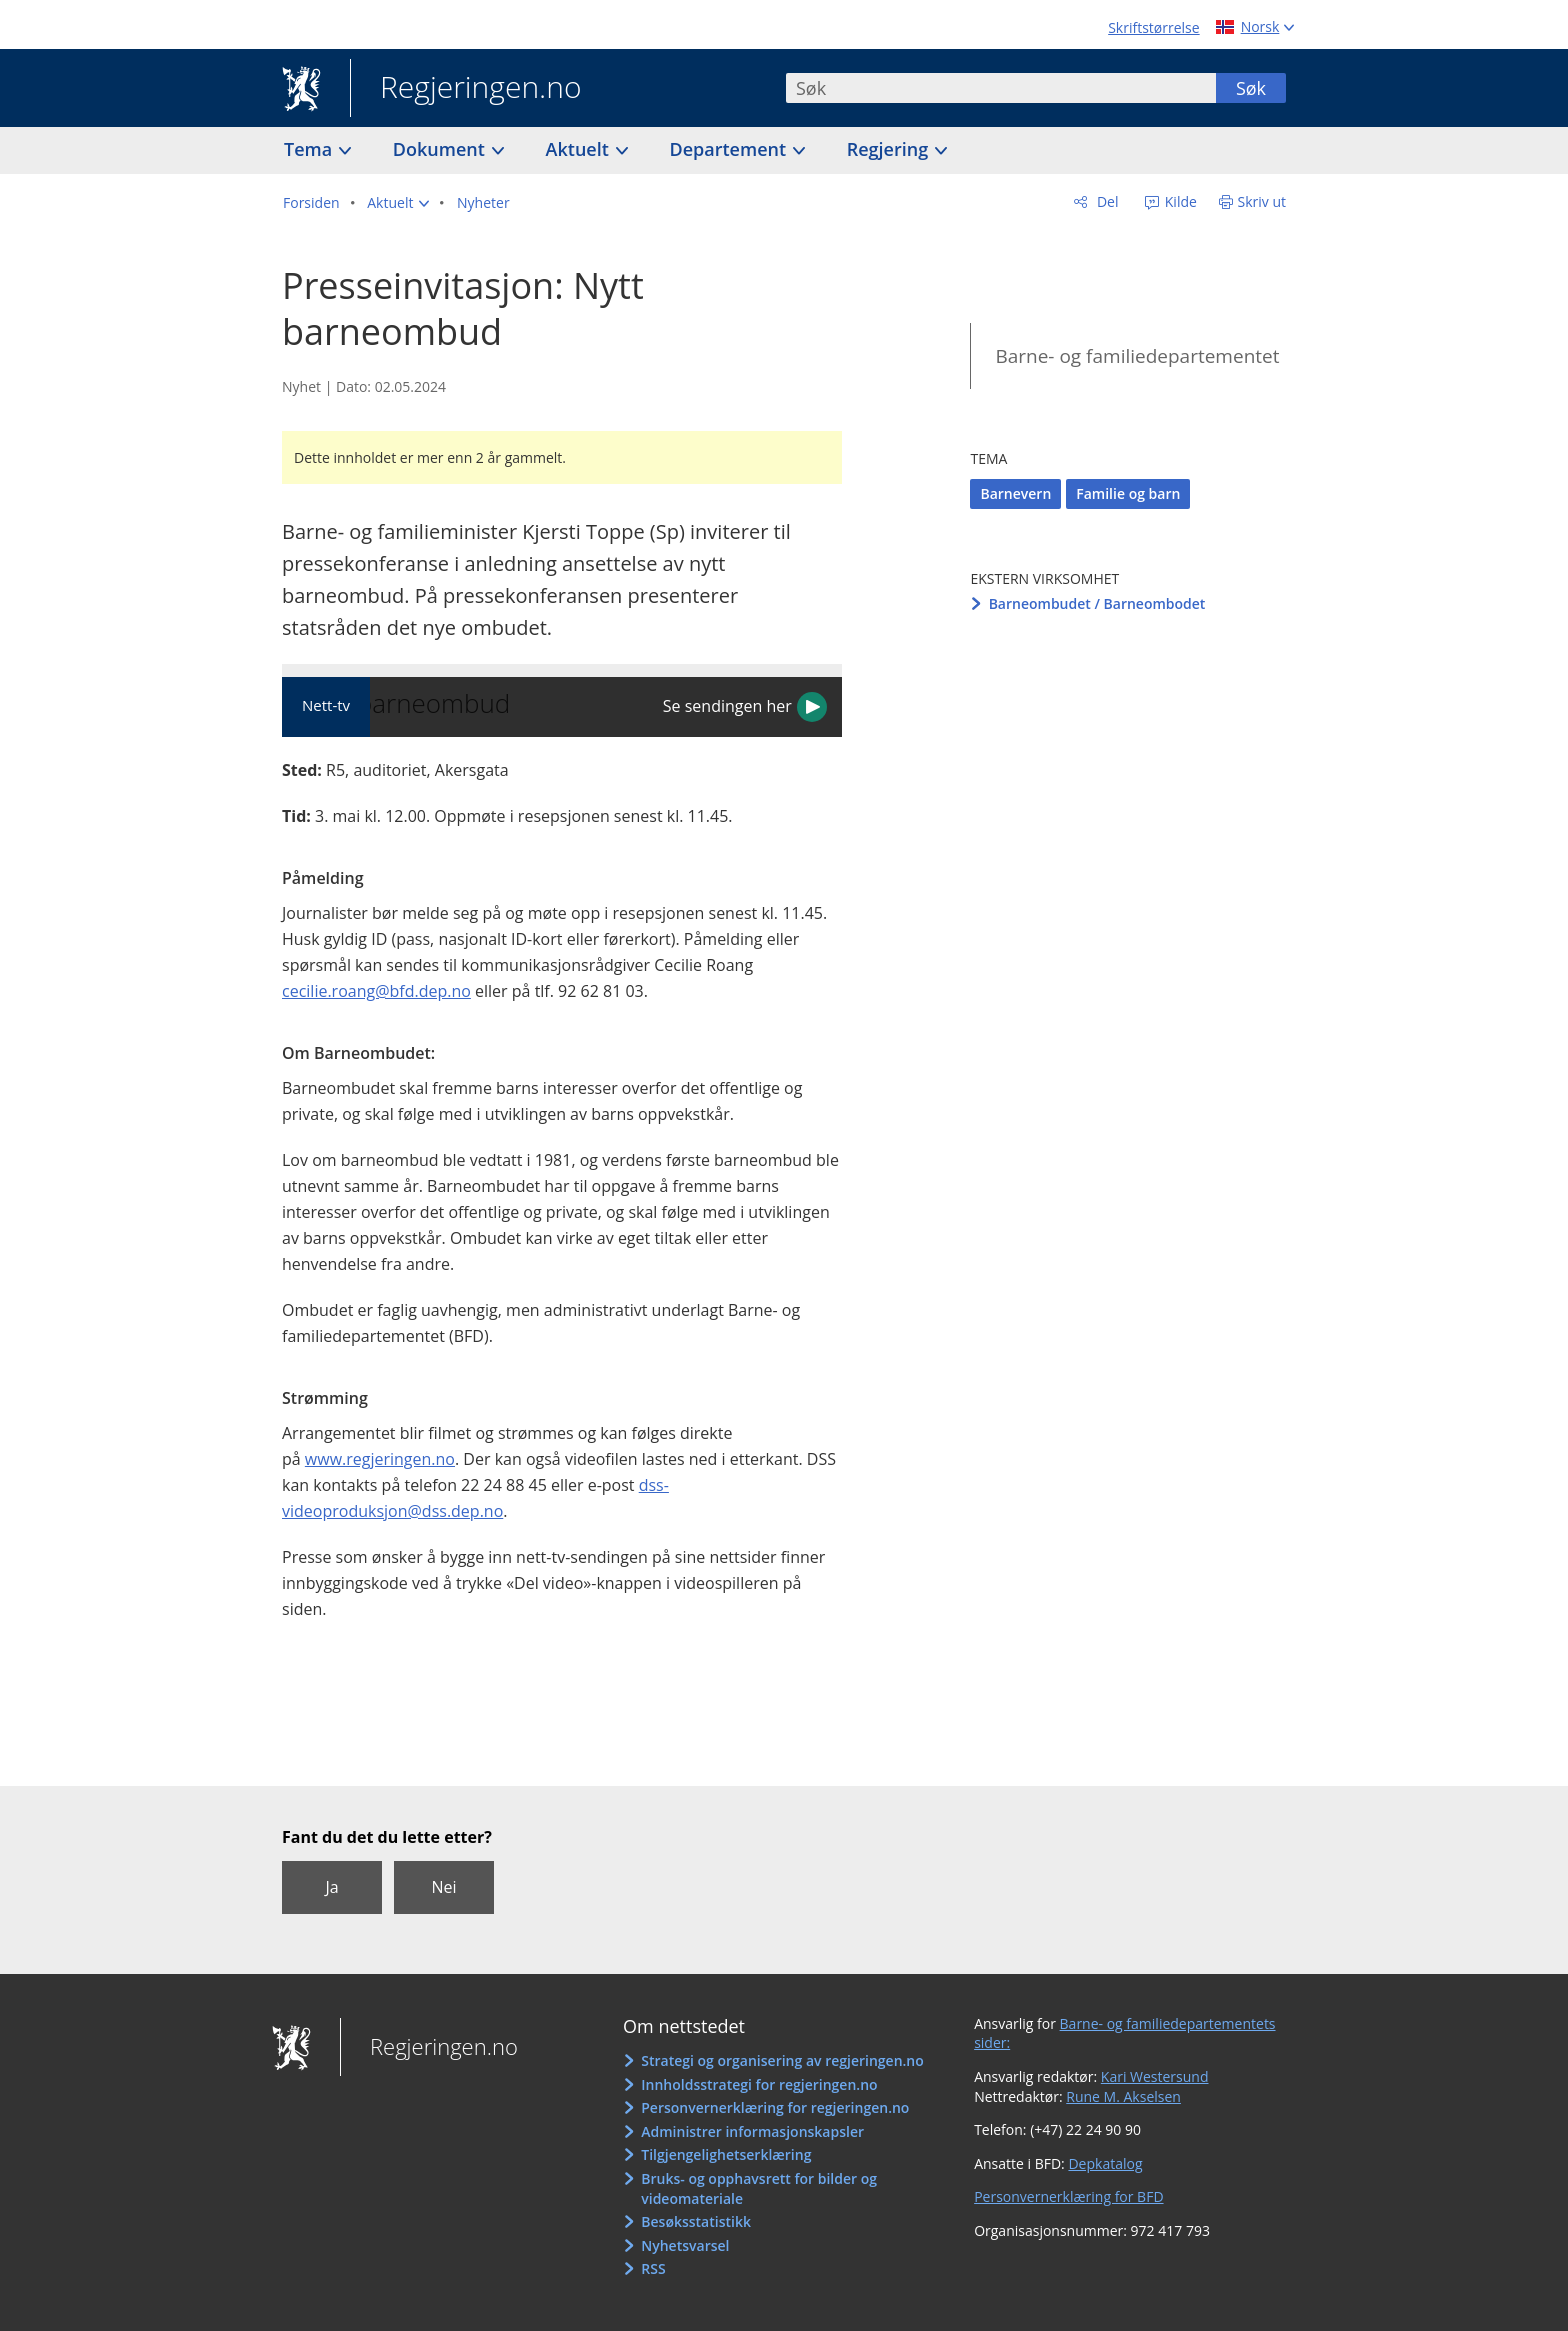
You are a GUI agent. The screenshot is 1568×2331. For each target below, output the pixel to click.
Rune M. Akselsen (1123, 2096)
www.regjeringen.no (380, 1459)
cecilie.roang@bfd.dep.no (376, 991)
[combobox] (1001, 88)
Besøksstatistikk (696, 2221)
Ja (331, 1887)
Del (1105, 201)
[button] (398, 203)
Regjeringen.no (466, 89)
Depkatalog (1105, 2163)
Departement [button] (730, 149)
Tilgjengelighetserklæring (726, 2154)
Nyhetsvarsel (685, 2245)
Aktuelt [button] (580, 149)
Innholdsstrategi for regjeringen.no (759, 2084)
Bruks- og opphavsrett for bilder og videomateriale (759, 2188)
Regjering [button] (890, 149)
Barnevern (1015, 493)
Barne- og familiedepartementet (1137, 356)
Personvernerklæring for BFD (1068, 2196)
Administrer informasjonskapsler (752, 2131)
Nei (443, 1887)
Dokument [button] (441, 149)
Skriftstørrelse (1153, 27)
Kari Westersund (1155, 2076)
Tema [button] (310, 149)
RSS (653, 2268)
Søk (1251, 88)
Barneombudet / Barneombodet (1097, 603)
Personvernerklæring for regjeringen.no (775, 2107)
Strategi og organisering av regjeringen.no (782, 2060)
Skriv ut (1262, 201)
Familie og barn (1128, 493)
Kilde (1179, 201)
